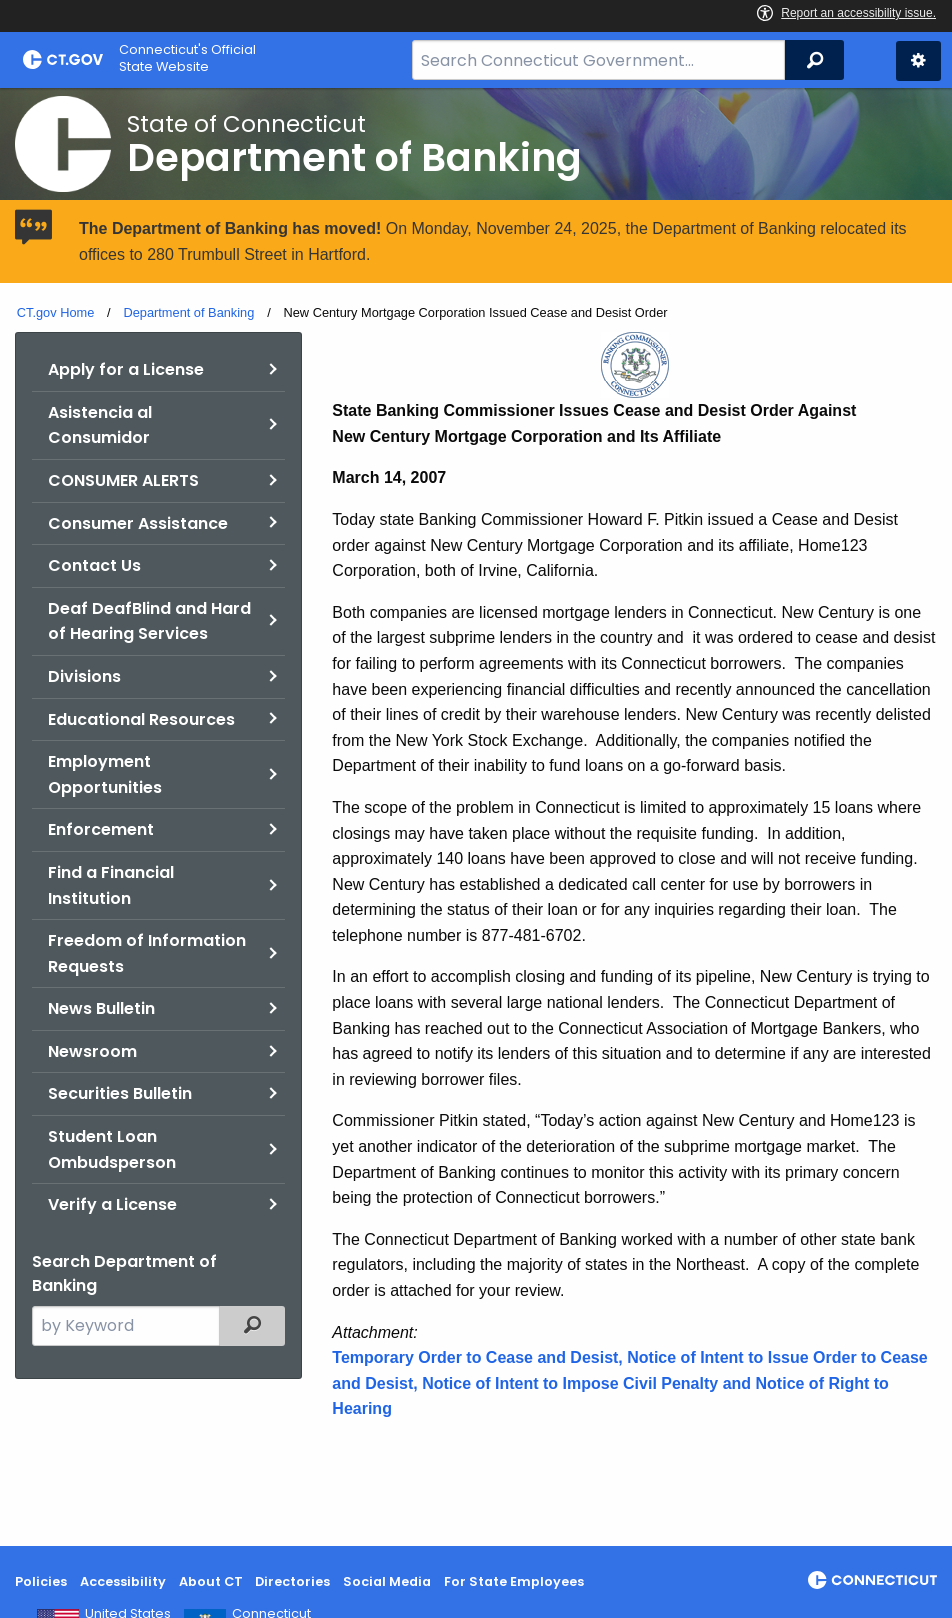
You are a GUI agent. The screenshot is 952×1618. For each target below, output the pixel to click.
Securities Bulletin (120, 1093)
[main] (476, 817)
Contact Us (94, 565)
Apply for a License (126, 369)
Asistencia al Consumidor (100, 425)
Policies (41, 1581)
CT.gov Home (56, 312)
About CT (211, 1581)
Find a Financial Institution (111, 885)
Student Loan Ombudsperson (112, 1149)
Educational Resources (141, 719)
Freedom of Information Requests (147, 953)
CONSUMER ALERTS (123, 480)
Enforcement (101, 829)
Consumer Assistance (138, 523)
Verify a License (112, 1204)
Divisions (84, 676)
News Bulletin (101, 1008)
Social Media (387, 1581)
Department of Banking (188, 312)
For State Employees (514, 1581)
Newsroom (92, 1051)
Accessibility (123, 1581)
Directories (292, 1581)
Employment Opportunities (105, 774)
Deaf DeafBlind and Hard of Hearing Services (149, 621)
